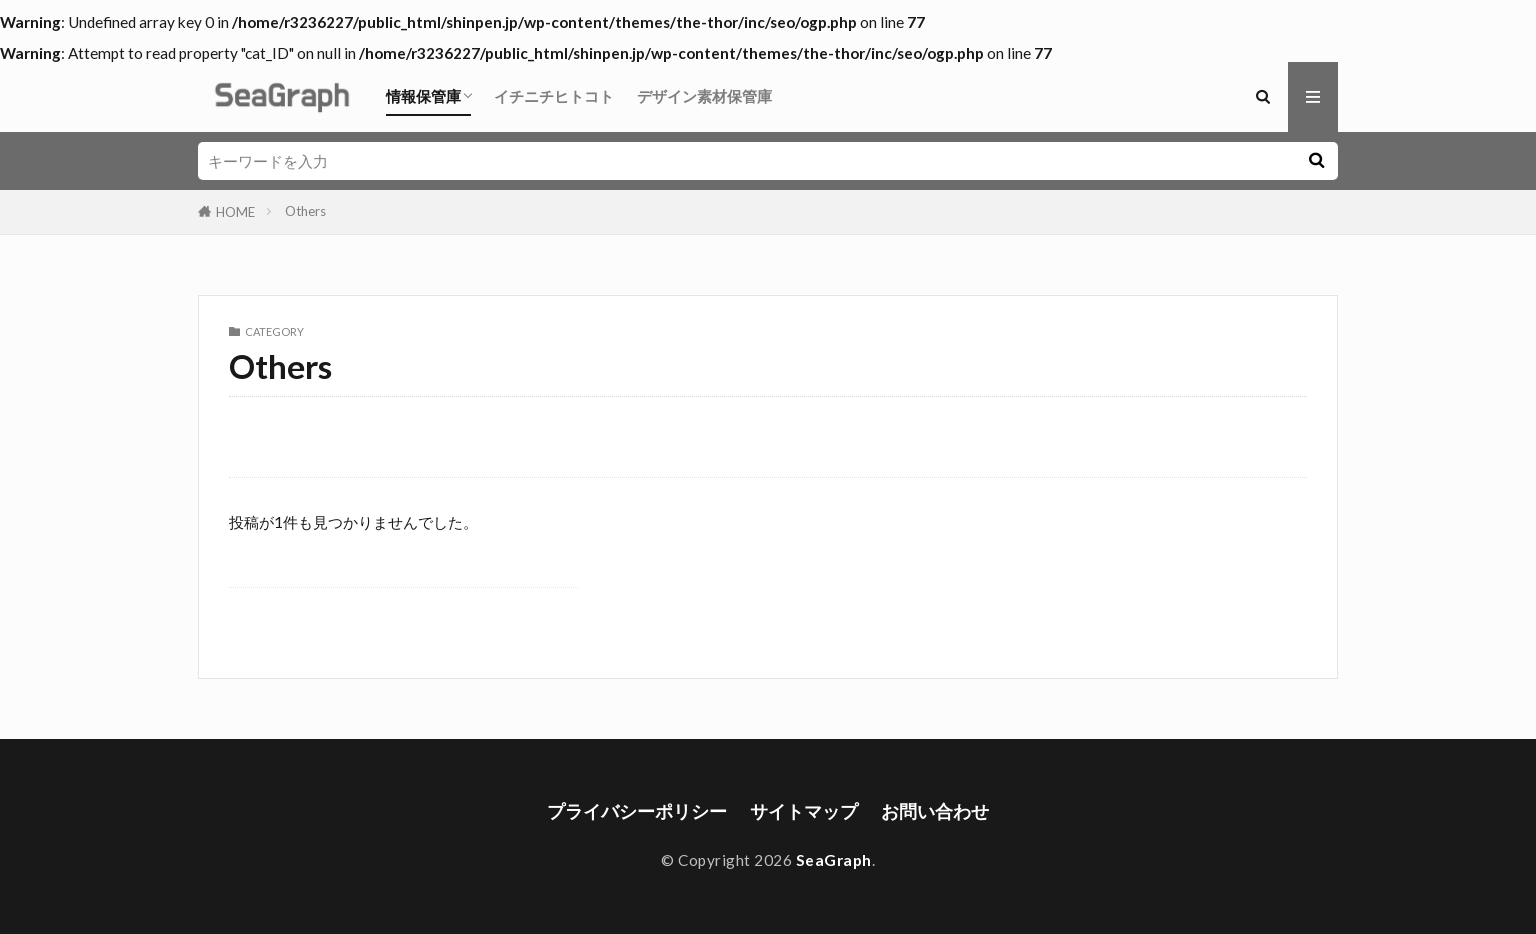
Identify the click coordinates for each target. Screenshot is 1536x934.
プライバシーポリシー (637, 811)
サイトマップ (804, 811)
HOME (235, 212)
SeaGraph (834, 860)
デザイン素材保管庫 (704, 96)
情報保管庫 (423, 96)
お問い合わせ (935, 811)
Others (305, 211)
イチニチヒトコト (554, 96)
